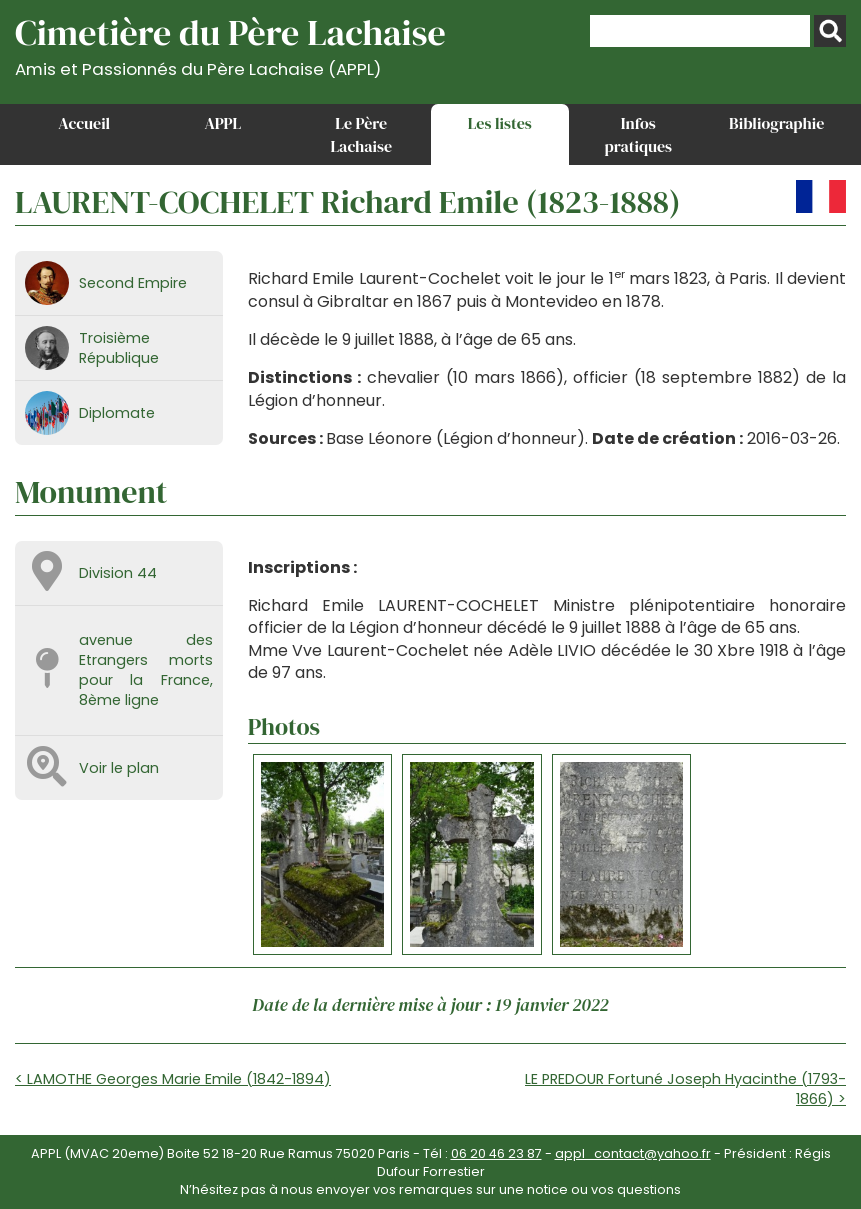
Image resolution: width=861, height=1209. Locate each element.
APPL (222, 123)
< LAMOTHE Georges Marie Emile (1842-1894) (173, 1079)
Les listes (500, 123)
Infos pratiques (638, 134)
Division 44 (118, 573)
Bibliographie (776, 123)
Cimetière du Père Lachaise (230, 43)
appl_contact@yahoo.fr (633, 1153)
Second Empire (133, 283)
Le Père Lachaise (361, 134)
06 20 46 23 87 (496, 1153)
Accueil (84, 123)
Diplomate (117, 413)
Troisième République (119, 348)
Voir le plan (119, 768)
